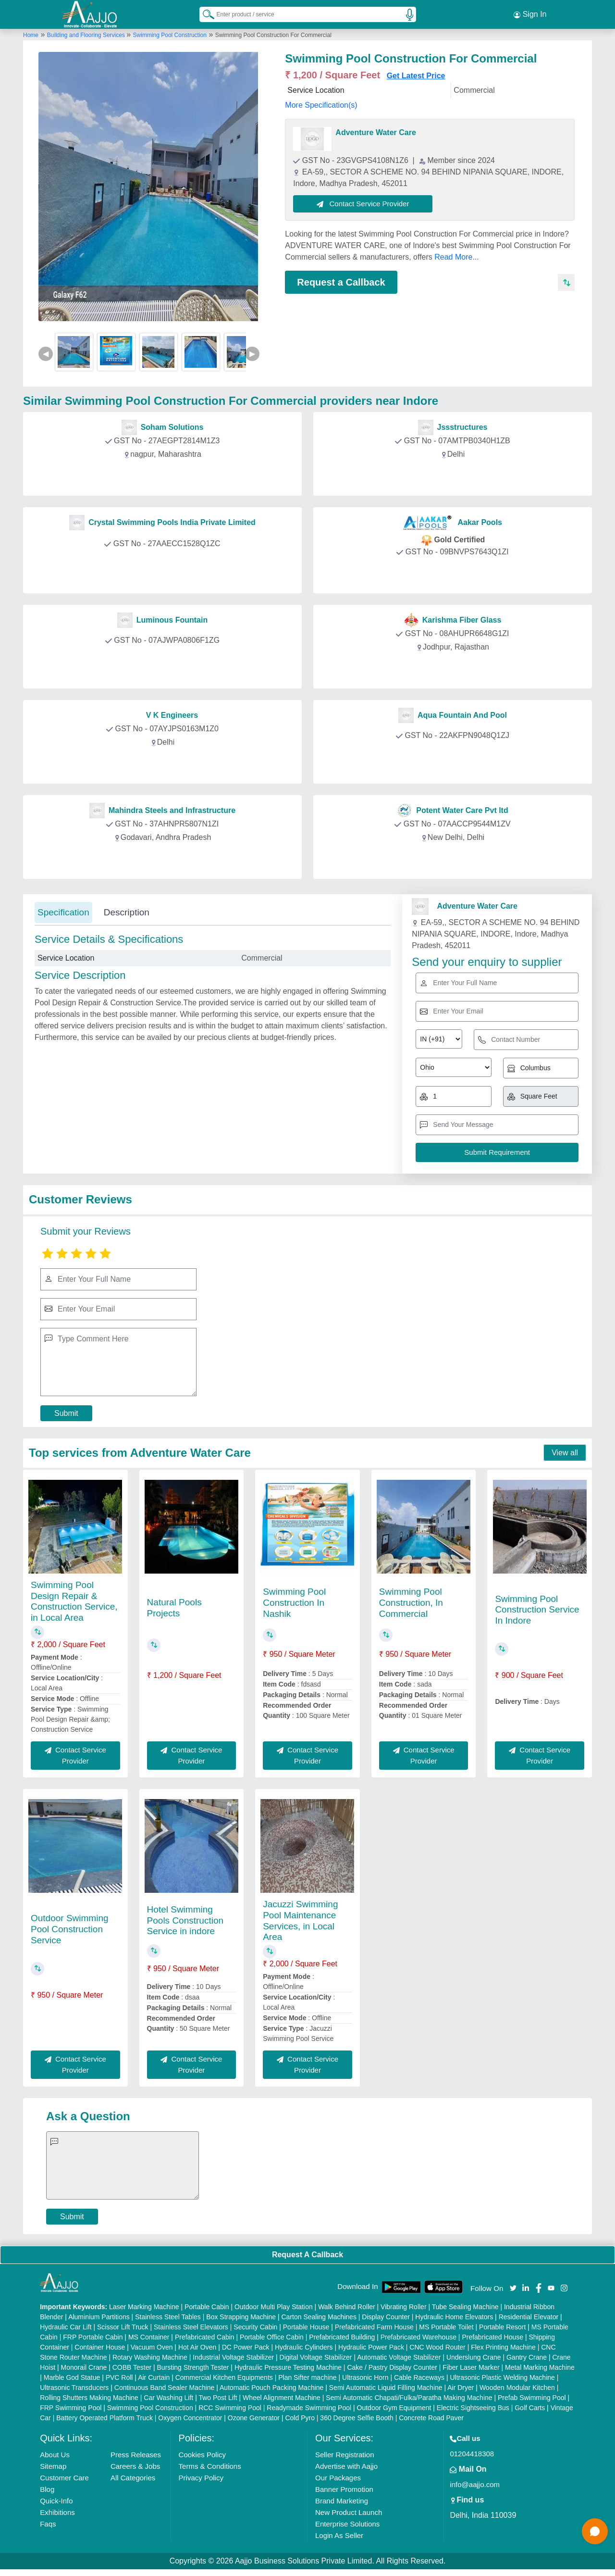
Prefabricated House (492, 2337)
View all (565, 1453)
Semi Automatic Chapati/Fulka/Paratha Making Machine (409, 2397)
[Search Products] (204, 14)
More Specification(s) (321, 105)
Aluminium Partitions (99, 2317)
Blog (47, 2489)
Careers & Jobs (135, 2466)
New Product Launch (348, 2512)
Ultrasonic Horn (365, 2377)
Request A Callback (307, 2255)
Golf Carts (530, 2408)
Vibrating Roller (403, 2307)
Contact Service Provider (363, 204)
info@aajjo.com (475, 2484)
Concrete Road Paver (431, 2418)
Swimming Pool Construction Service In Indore (537, 1610)
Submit (66, 1413)
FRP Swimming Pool (70, 2408)
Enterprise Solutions (347, 2524)
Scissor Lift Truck (122, 2327)
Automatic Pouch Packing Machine (271, 2387)
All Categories (133, 2478)
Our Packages (338, 2478)
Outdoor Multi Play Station (273, 2307)
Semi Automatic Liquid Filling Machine (386, 2387)
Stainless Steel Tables (168, 2317)
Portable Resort (502, 2327)
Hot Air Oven (197, 2347)
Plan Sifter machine (307, 2377)
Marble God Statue (72, 2377)
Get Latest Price (416, 76)
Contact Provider (164, 476)
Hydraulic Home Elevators (454, 2317)
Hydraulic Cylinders (304, 2347)
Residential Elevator (529, 2317)
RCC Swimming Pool (229, 2408)
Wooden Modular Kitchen (517, 2387)
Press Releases (136, 2455)
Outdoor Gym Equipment (394, 2408)
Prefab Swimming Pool (532, 2397)
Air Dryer (460, 2387)
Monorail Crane (84, 2367)
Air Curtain (154, 2377)
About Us (55, 2455)
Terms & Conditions (210, 2466)
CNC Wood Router (437, 2347)
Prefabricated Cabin (204, 2337)
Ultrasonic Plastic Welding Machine (502, 2377)
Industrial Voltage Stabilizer (233, 2357)
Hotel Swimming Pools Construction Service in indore (185, 1920)
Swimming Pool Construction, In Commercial (411, 1603)
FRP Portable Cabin (93, 2337)
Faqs (48, 2524)
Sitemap (53, 2466)
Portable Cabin (206, 2307)
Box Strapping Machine (241, 2317)
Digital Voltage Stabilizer (316, 2357)
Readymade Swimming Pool (309, 2408)
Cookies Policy (202, 2455)
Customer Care (64, 2478)
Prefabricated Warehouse (418, 2337)
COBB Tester (131, 2367)
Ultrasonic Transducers (74, 2387)
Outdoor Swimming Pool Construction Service (70, 1929)
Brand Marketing (341, 2501)
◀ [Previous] (46, 354)
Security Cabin (255, 2327)
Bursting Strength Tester (193, 2367)
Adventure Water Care (375, 132)
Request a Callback (341, 282)
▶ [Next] (252, 354)
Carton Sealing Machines (318, 2317)
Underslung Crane (473, 2357)
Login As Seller (339, 2535)
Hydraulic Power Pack (371, 2347)
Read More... (456, 257)
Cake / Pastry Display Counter (392, 2367)
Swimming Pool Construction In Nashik (294, 1603)
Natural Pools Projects (174, 1607)
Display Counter (386, 2317)
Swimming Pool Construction (170, 35)
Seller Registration (344, 2455)
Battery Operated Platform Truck (104, 2418)
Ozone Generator (254, 2418)
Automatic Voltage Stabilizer (399, 2357)
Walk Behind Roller (346, 2307)
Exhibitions (57, 2512)
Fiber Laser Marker (471, 2367)
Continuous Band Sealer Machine (164, 2387)
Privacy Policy (201, 2478)
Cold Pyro (299, 2418)
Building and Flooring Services (86, 35)
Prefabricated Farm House (374, 2327)
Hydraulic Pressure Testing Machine (288, 2367)
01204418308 (472, 2454)
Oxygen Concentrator (190, 2418)
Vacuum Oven (152, 2347)
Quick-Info (56, 2501)
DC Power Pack (246, 2347)
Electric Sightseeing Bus (473, 2408)
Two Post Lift (217, 2397)
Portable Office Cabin (272, 2337)
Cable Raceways (419, 2377)
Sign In (530, 14)
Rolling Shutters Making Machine (89, 2397)
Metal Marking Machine (540, 2367)
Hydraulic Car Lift (65, 2327)
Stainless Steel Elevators (191, 2327)
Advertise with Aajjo (346, 2466)
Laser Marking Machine (144, 2307)
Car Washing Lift (168, 2397)
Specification (63, 912)
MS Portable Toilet (446, 2327)
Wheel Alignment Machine (281, 2397)
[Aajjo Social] (513, 2287)
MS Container (149, 2337)
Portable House (306, 2327)
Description (126, 912)
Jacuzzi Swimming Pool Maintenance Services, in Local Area (300, 1920)
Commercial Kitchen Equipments (224, 2377)
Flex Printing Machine (503, 2347)
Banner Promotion (344, 2489)
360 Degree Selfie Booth (357, 2418)
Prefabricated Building (342, 2337)
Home (30, 35)
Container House (99, 2347)
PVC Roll (119, 2377)
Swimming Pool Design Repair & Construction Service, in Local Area (74, 1601)
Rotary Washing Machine (149, 2357)
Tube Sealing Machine (465, 2307)
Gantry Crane (526, 2357)
